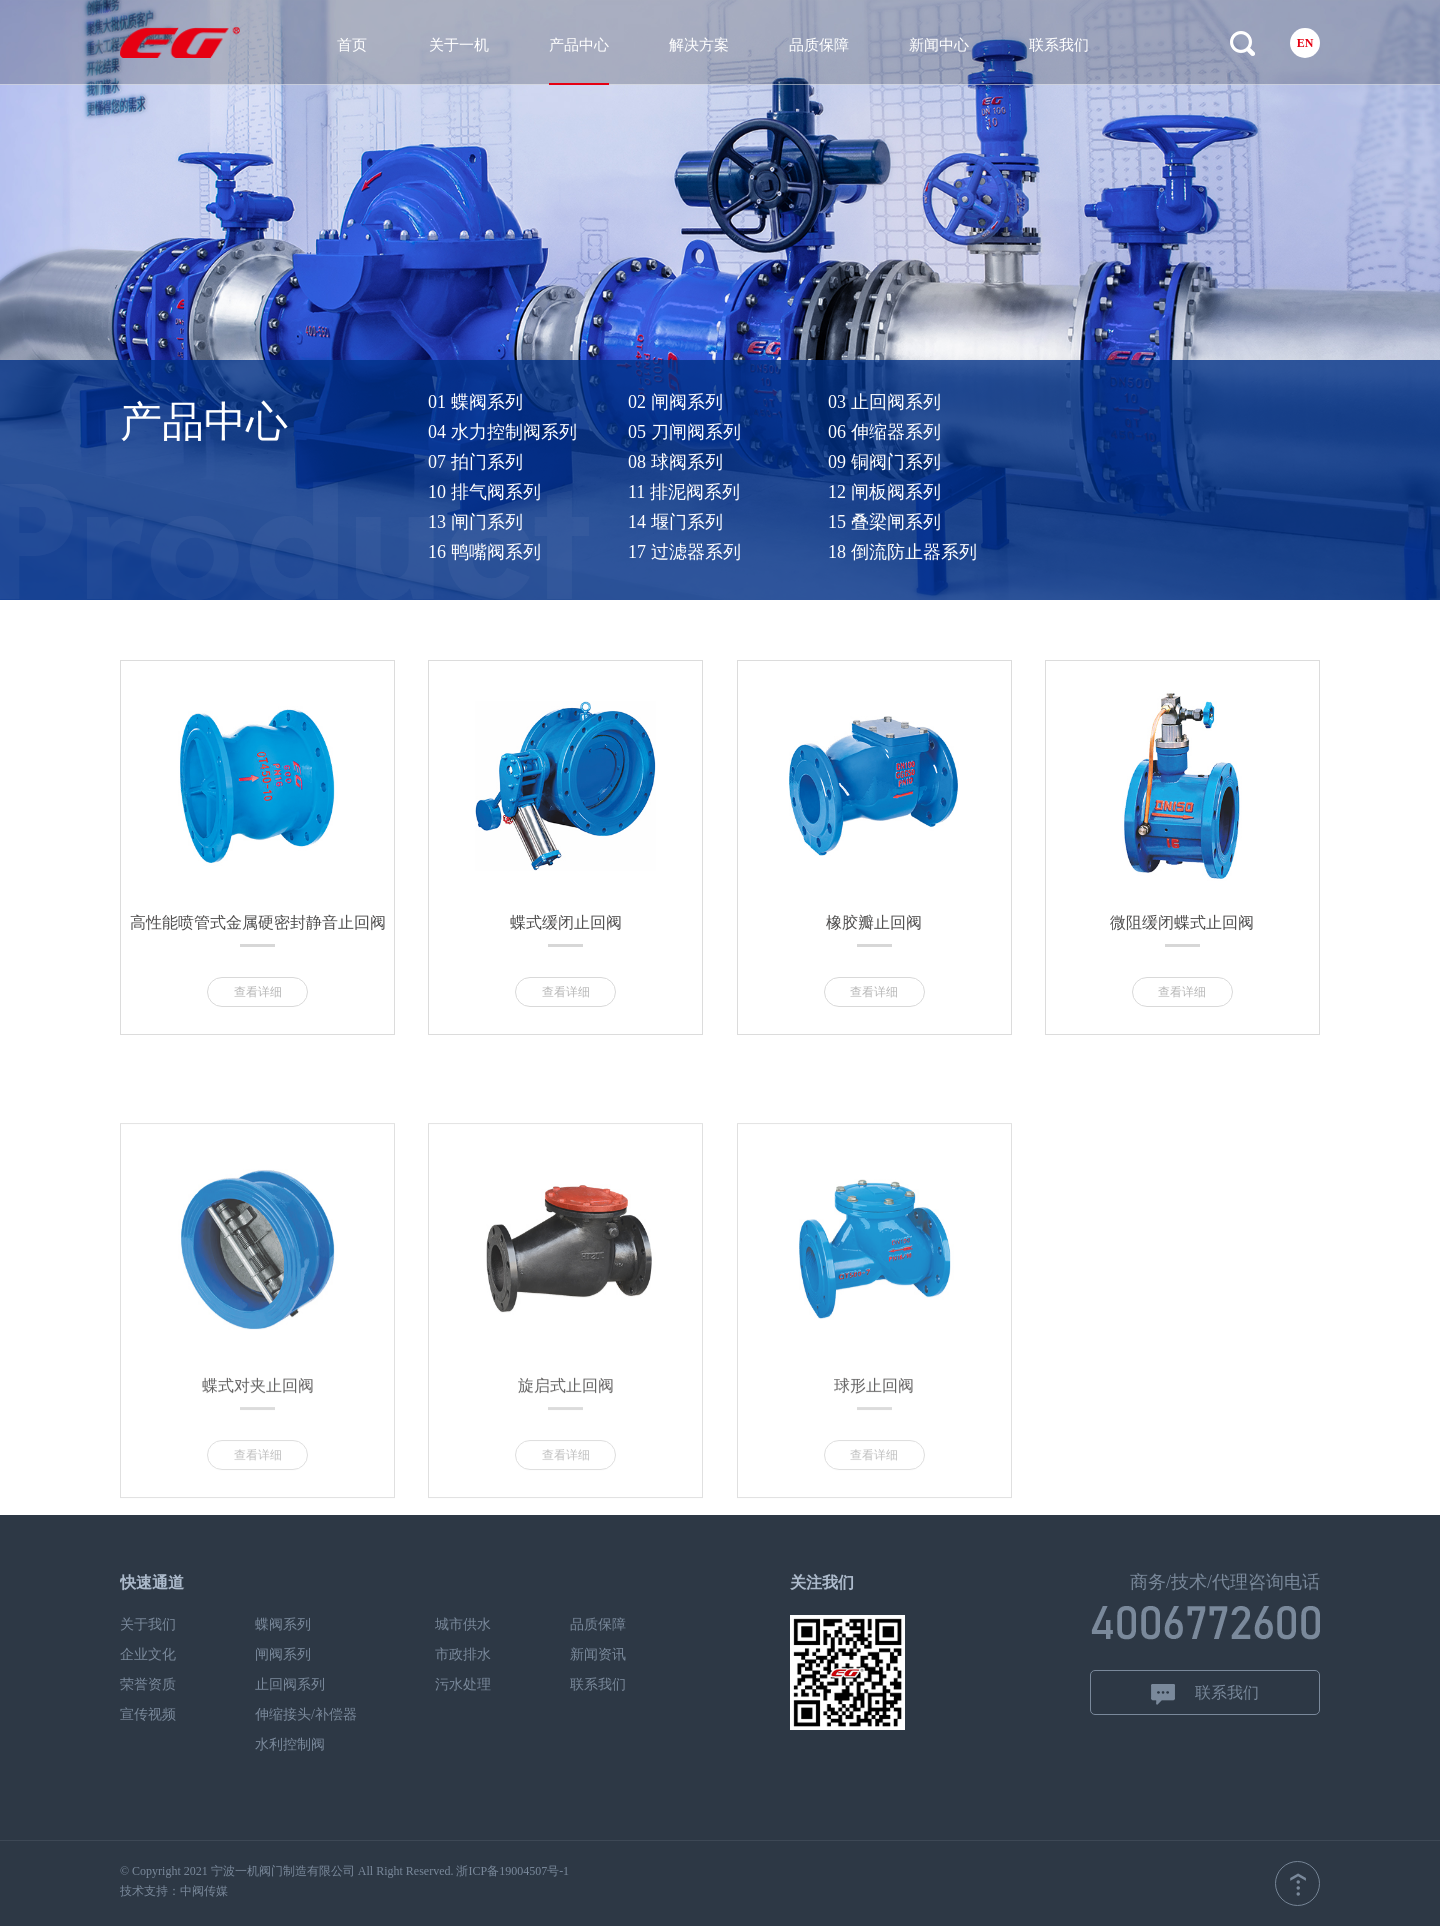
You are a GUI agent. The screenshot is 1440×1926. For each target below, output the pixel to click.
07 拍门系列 (525, 462)
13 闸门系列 (525, 522)
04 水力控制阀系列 (552, 432)
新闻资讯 (598, 1654)
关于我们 (148, 1624)
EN (1305, 43)
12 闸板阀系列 (934, 492)
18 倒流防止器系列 (952, 552)
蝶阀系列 (283, 1624)
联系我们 (1059, 45)
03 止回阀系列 (934, 402)
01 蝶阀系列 (525, 402)
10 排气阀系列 (534, 492)
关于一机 (459, 45)
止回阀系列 (290, 1684)
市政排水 (463, 1654)
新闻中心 (939, 45)
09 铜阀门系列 (934, 462)
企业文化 (148, 1654)
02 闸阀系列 (725, 402)
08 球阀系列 (725, 462)
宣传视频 (148, 1714)
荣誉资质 (148, 1684)
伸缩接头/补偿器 (306, 1714)
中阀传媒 (204, 1891)
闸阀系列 (283, 1654)
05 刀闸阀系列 (734, 432)
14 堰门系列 (725, 522)
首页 (352, 45)
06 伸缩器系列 (934, 432)
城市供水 (463, 1624)
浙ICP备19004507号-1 (512, 1871)
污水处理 (463, 1684)
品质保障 (819, 45)
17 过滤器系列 (734, 552)
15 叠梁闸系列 (934, 522)
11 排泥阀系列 (734, 492)
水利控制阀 (290, 1744)
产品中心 (579, 45)
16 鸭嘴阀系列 (534, 552)
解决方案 (699, 45)
